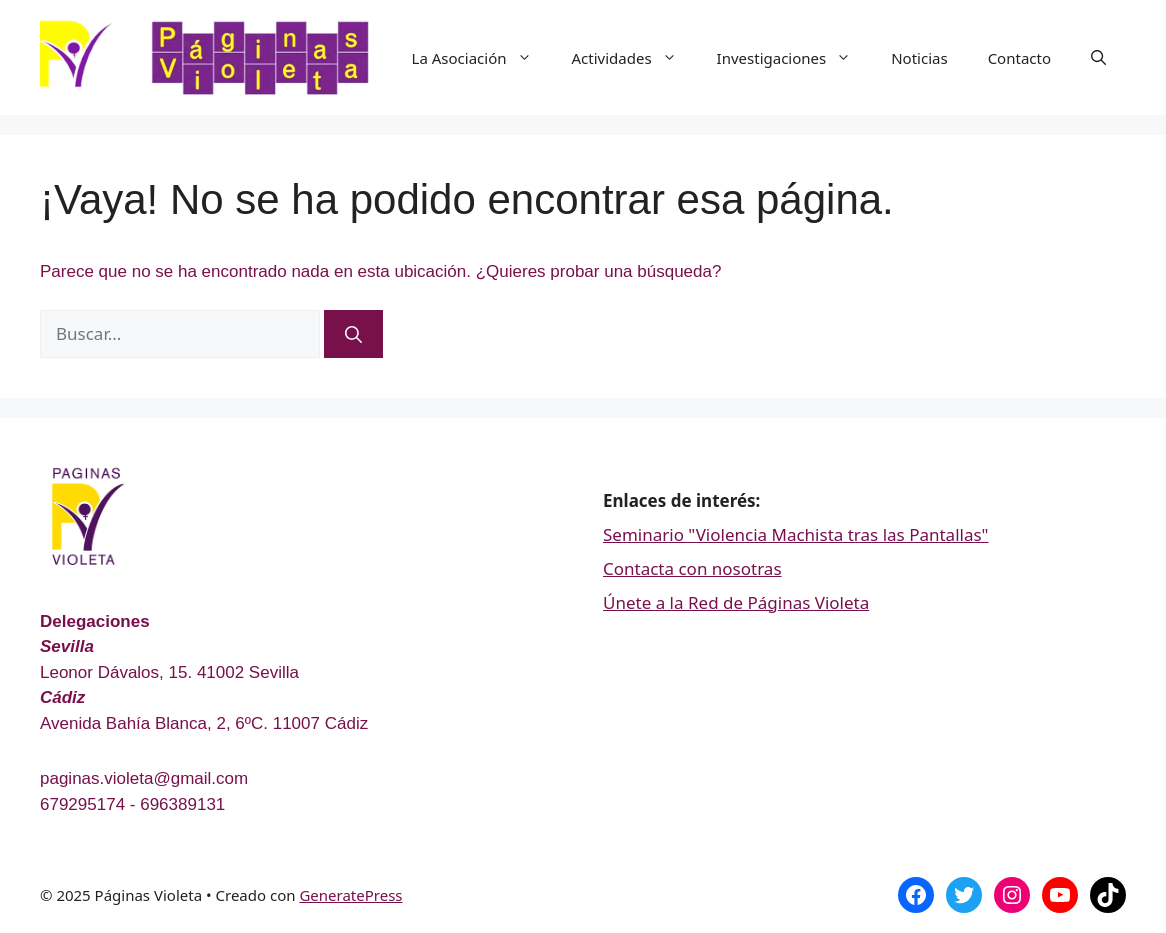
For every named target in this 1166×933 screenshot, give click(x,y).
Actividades (634, 58)
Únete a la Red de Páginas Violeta (736, 602)
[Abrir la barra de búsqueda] (1098, 58)
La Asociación (482, 58)
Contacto (1019, 58)
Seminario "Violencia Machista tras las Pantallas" (796, 534)
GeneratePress (350, 895)
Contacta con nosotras (692, 568)
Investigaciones (794, 58)
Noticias (919, 58)
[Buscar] (353, 334)
